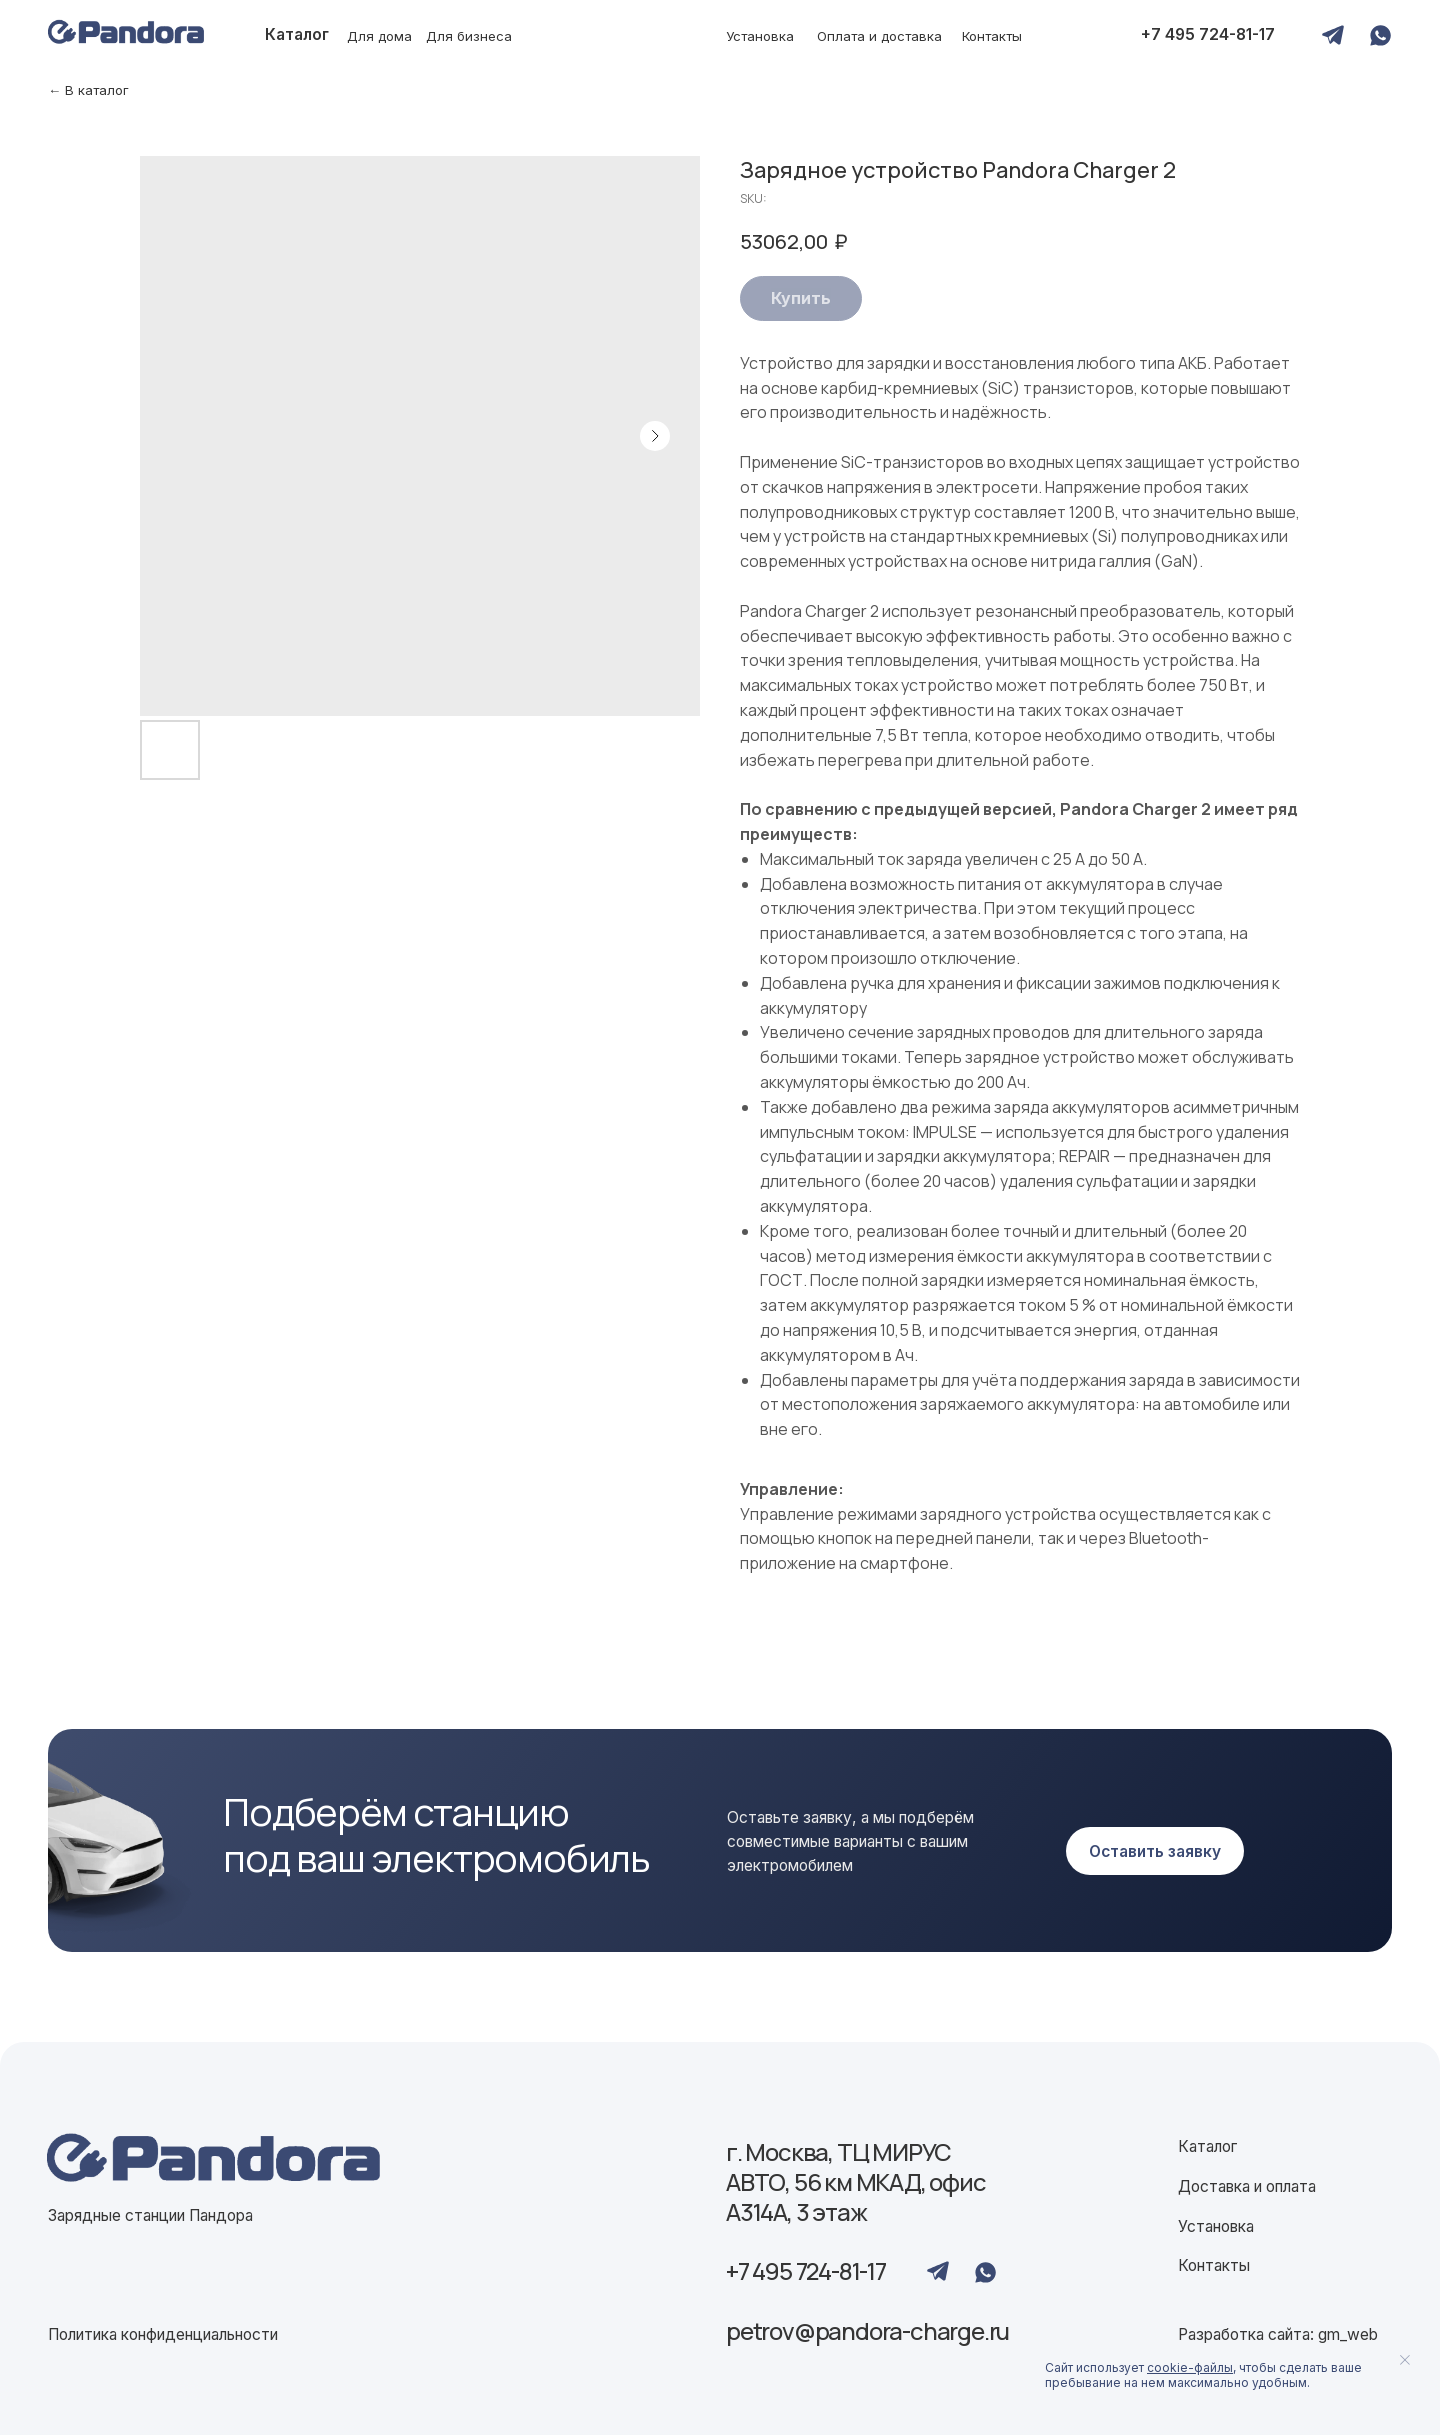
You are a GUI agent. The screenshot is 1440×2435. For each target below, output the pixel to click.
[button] (1155, 1851)
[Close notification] (1405, 2360)
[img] (214, 2159)
